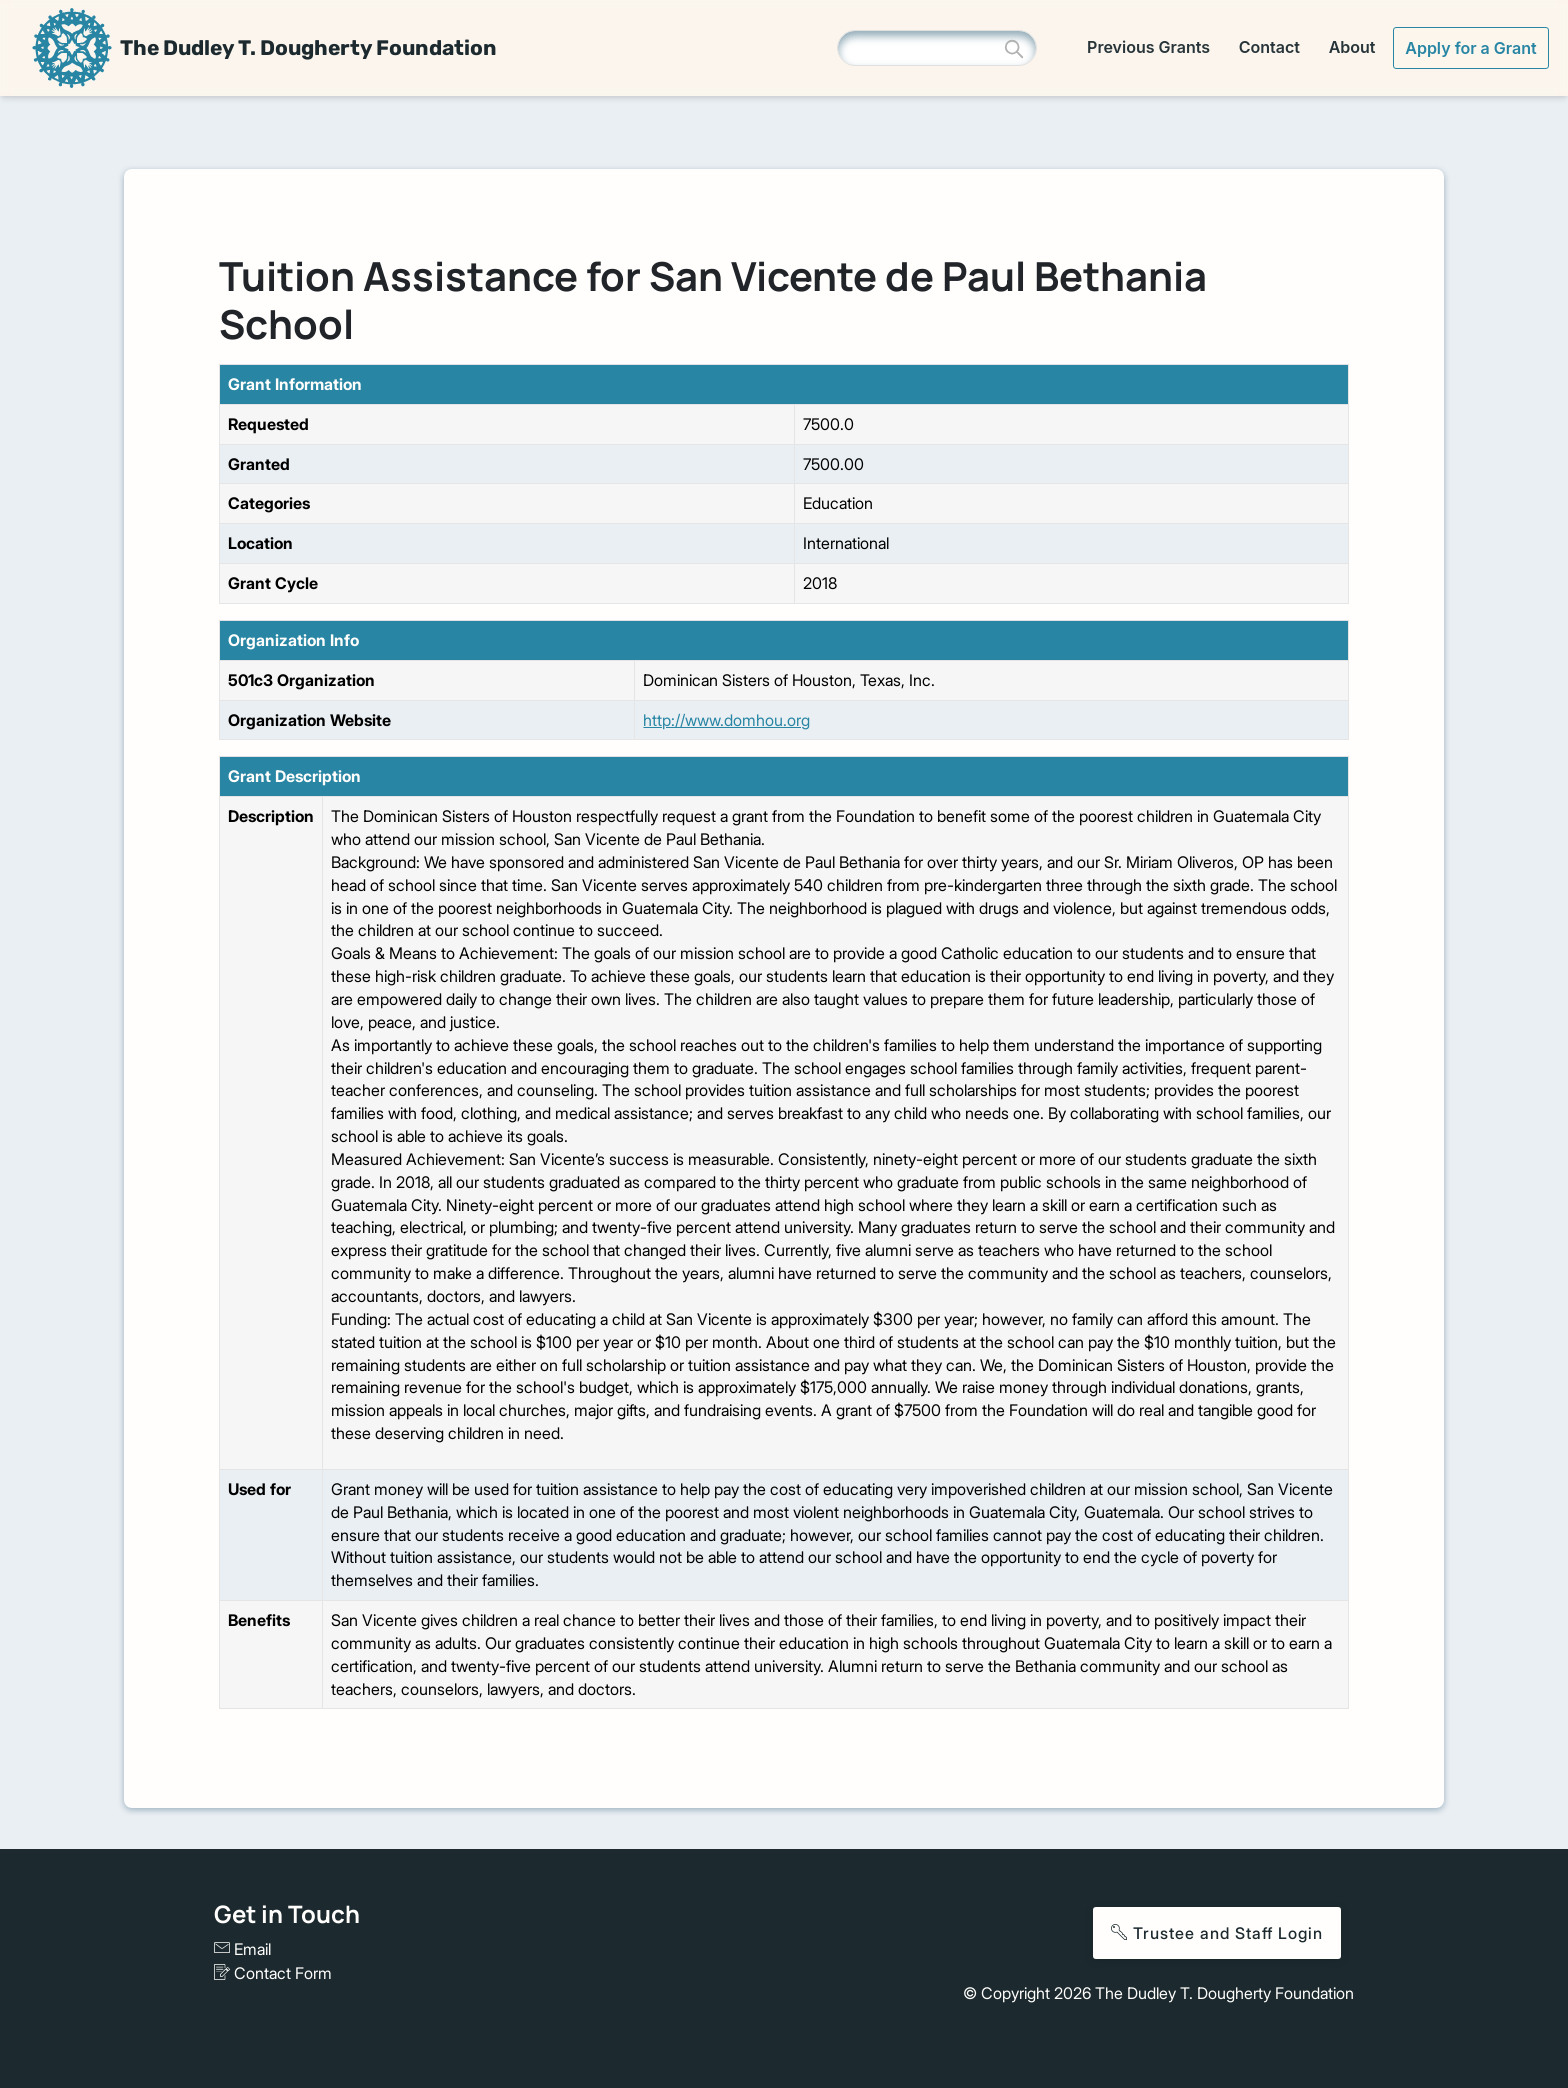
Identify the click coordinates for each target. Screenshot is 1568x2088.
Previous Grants (1148, 47)
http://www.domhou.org (726, 720)
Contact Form (273, 1973)
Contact (1269, 47)
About (1352, 47)
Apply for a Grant (1470, 48)
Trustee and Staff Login (1217, 1933)
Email (242, 1949)
